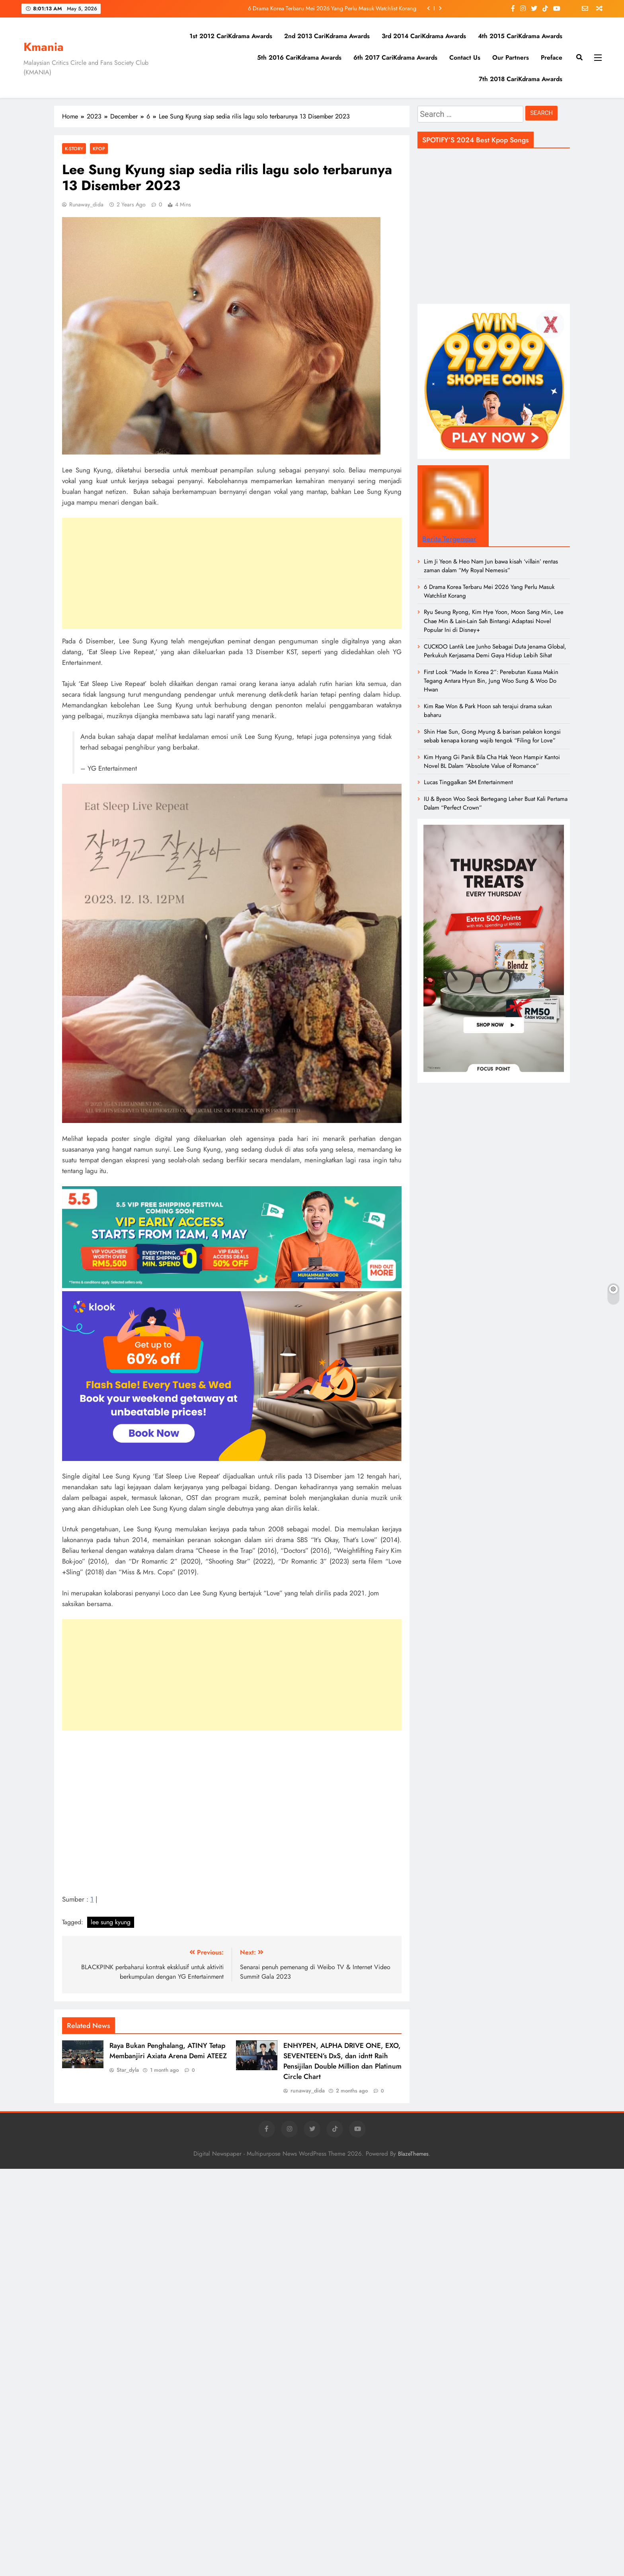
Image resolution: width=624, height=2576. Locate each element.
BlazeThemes (413, 2154)
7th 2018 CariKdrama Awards (520, 79)
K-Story (74, 148)
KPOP (99, 148)
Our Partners (510, 57)
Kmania (43, 47)
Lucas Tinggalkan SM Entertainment (468, 782)
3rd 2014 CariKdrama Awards (424, 36)
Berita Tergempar (449, 539)
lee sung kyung (111, 1922)
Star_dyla (128, 2070)
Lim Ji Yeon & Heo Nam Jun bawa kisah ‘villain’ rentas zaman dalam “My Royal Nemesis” (491, 566)
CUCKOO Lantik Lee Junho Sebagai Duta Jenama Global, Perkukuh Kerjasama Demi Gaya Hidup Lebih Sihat (495, 651)
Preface (551, 57)
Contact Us (464, 57)
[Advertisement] (232, 573)
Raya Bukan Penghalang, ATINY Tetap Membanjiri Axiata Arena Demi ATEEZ (168, 2050)
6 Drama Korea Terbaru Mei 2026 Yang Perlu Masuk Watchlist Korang (332, 8)
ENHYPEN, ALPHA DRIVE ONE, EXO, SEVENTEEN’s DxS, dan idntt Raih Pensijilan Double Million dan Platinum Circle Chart (342, 2061)
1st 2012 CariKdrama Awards (230, 36)
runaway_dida (86, 204)
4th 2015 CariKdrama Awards (520, 36)
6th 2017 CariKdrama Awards (395, 57)
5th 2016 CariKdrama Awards (299, 57)
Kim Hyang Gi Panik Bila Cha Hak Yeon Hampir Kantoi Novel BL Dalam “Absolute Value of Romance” (492, 761)
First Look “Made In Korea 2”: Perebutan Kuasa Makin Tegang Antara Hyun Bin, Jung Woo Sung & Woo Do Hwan (491, 681)
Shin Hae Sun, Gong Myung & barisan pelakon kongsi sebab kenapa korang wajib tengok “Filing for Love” (492, 736)
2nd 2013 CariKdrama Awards (327, 36)
